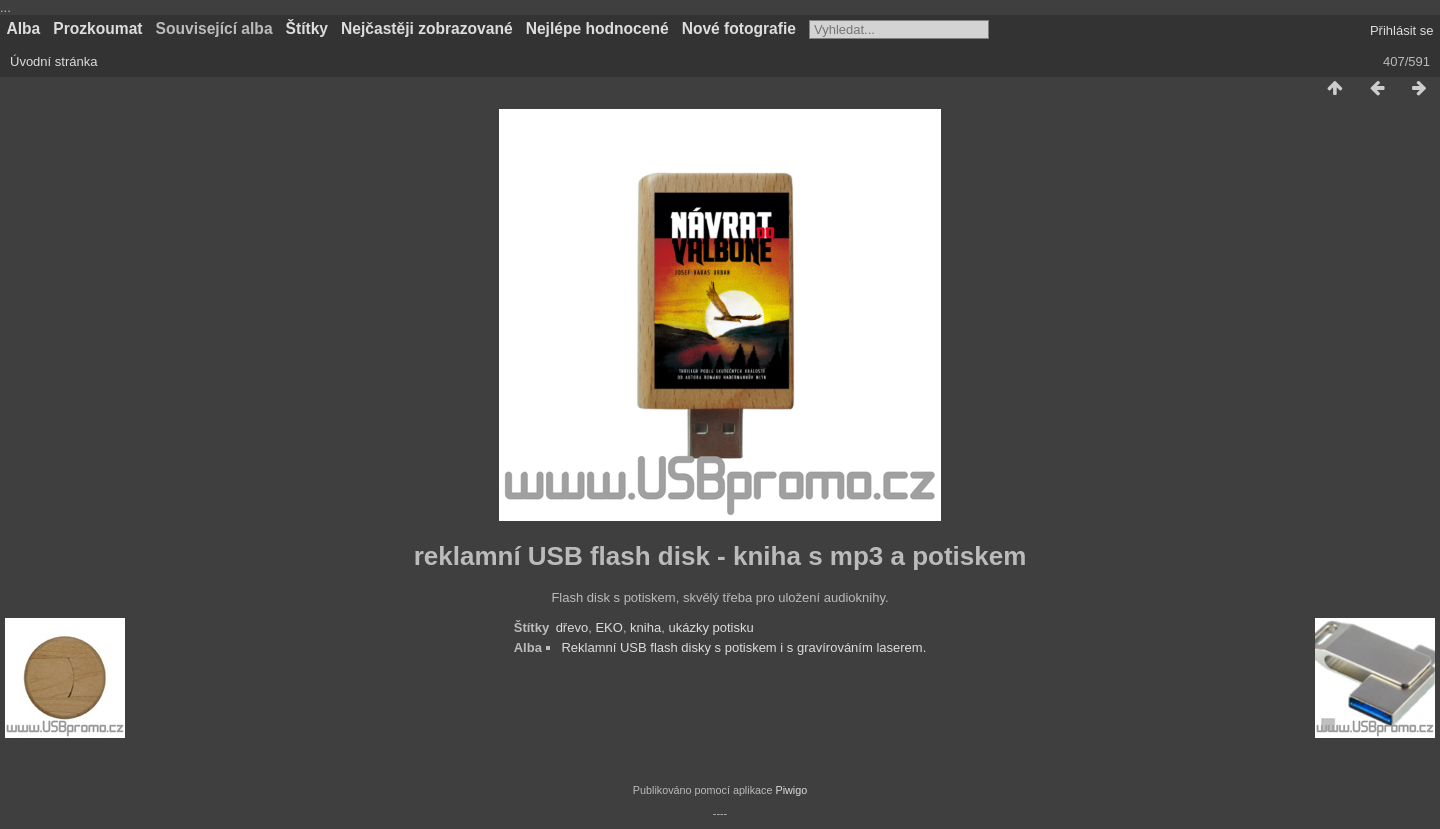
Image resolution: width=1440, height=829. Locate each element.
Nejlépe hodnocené (597, 28)
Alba (24, 28)
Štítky (307, 28)
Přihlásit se (1402, 30)
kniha (645, 627)
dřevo (572, 627)
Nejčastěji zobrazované (427, 28)
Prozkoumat (97, 28)
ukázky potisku (710, 627)
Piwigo (791, 790)
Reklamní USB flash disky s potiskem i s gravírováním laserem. (743, 647)
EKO (608, 627)
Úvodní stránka (53, 61)
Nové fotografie (739, 28)
